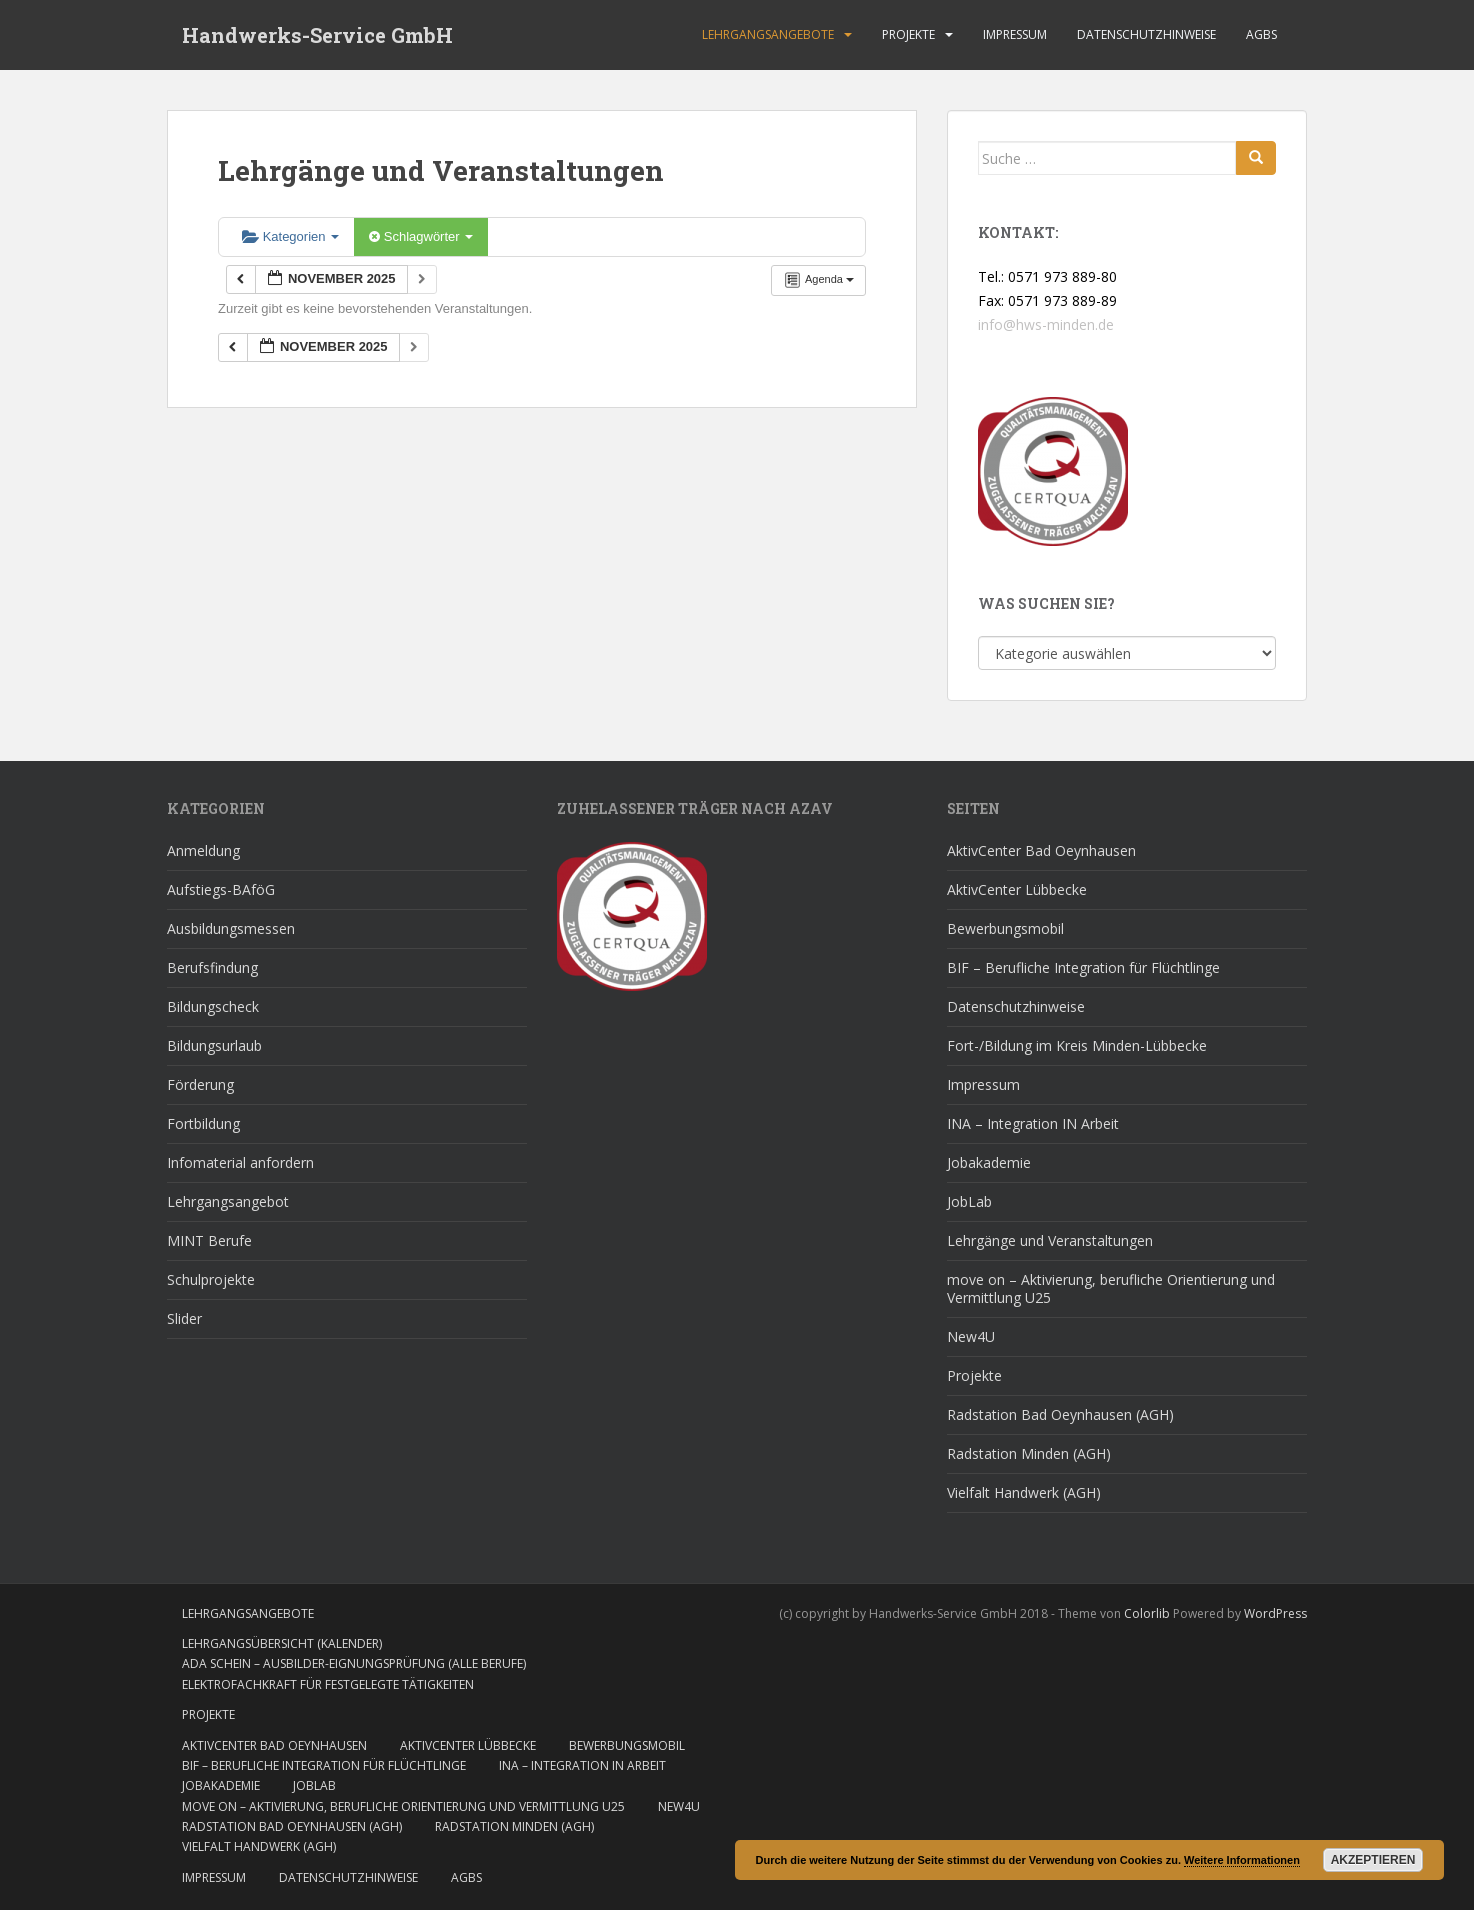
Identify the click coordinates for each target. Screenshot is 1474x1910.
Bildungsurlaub (214, 1045)
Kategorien (290, 236)
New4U (971, 1336)
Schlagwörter (421, 236)
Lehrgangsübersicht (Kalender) (282, 1643)
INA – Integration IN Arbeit (1033, 1123)
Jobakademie (989, 1162)
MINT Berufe (209, 1240)
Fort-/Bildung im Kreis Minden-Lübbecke (1077, 1045)
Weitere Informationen (1242, 1860)
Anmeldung (203, 850)
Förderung (200, 1084)
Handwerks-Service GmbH (317, 35)
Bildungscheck (213, 1006)
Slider (184, 1318)
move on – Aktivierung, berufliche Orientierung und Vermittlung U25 (1111, 1288)
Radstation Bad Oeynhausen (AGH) (1060, 1414)
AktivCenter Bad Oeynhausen (1041, 850)
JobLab (969, 1201)
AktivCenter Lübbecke (1017, 889)
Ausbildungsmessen (231, 928)
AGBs (1261, 34)
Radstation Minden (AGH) (1029, 1453)
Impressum (1015, 34)
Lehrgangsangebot (228, 1201)
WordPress (1275, 1613)
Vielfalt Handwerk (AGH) (1024, 1492)
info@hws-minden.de (1046, 324)
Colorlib (1147, 1613)
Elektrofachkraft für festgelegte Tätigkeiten (328, 1684)
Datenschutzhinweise (1146, 34)
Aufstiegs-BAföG (221, 889)
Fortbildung (203, 1123)
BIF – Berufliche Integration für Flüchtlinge (1083, 967)
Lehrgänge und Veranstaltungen (1050, 1240)
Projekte (908, 34)
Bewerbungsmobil (1005, 928)
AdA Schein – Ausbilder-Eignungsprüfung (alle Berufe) (354, 1663)
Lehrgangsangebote (768, 34)
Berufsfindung (212, 967)
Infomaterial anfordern (240, 1162)
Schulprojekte (211, 1279)
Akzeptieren (1373, 1860)
